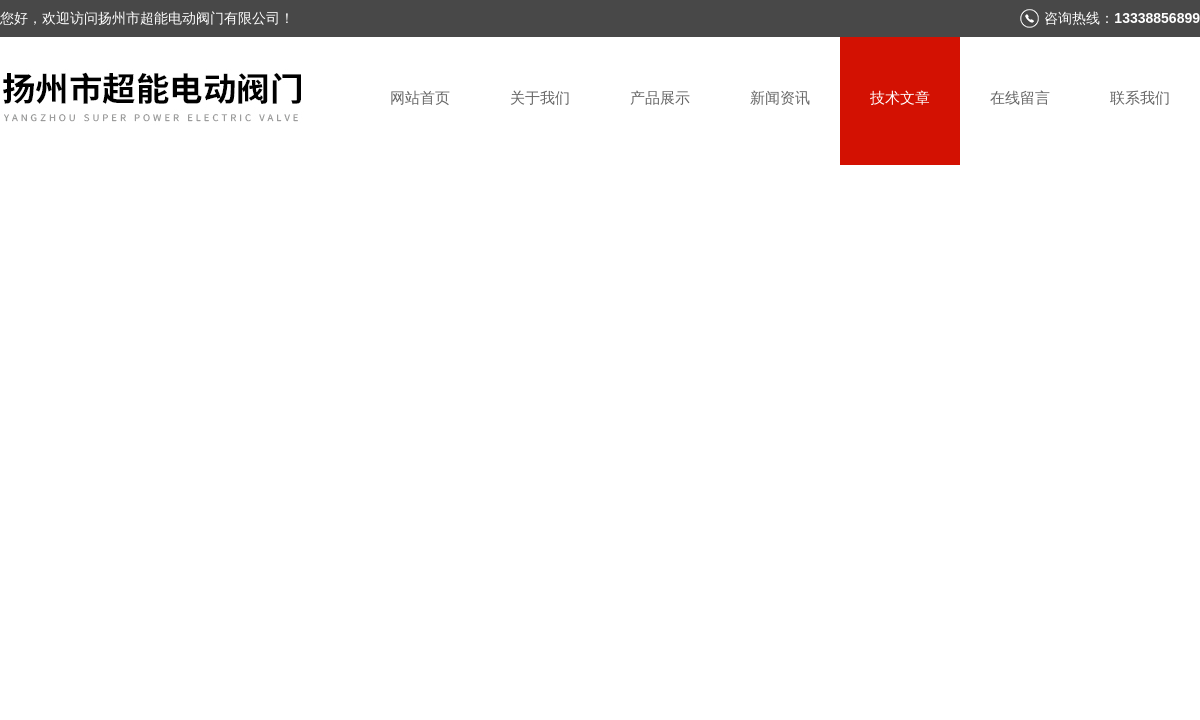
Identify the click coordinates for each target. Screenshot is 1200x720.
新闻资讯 (780, 97)
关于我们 (540, 97)
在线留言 (1020, 97)
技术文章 (900, 97)
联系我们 (1140, 97)
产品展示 (660, 97)
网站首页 (420, 97)
